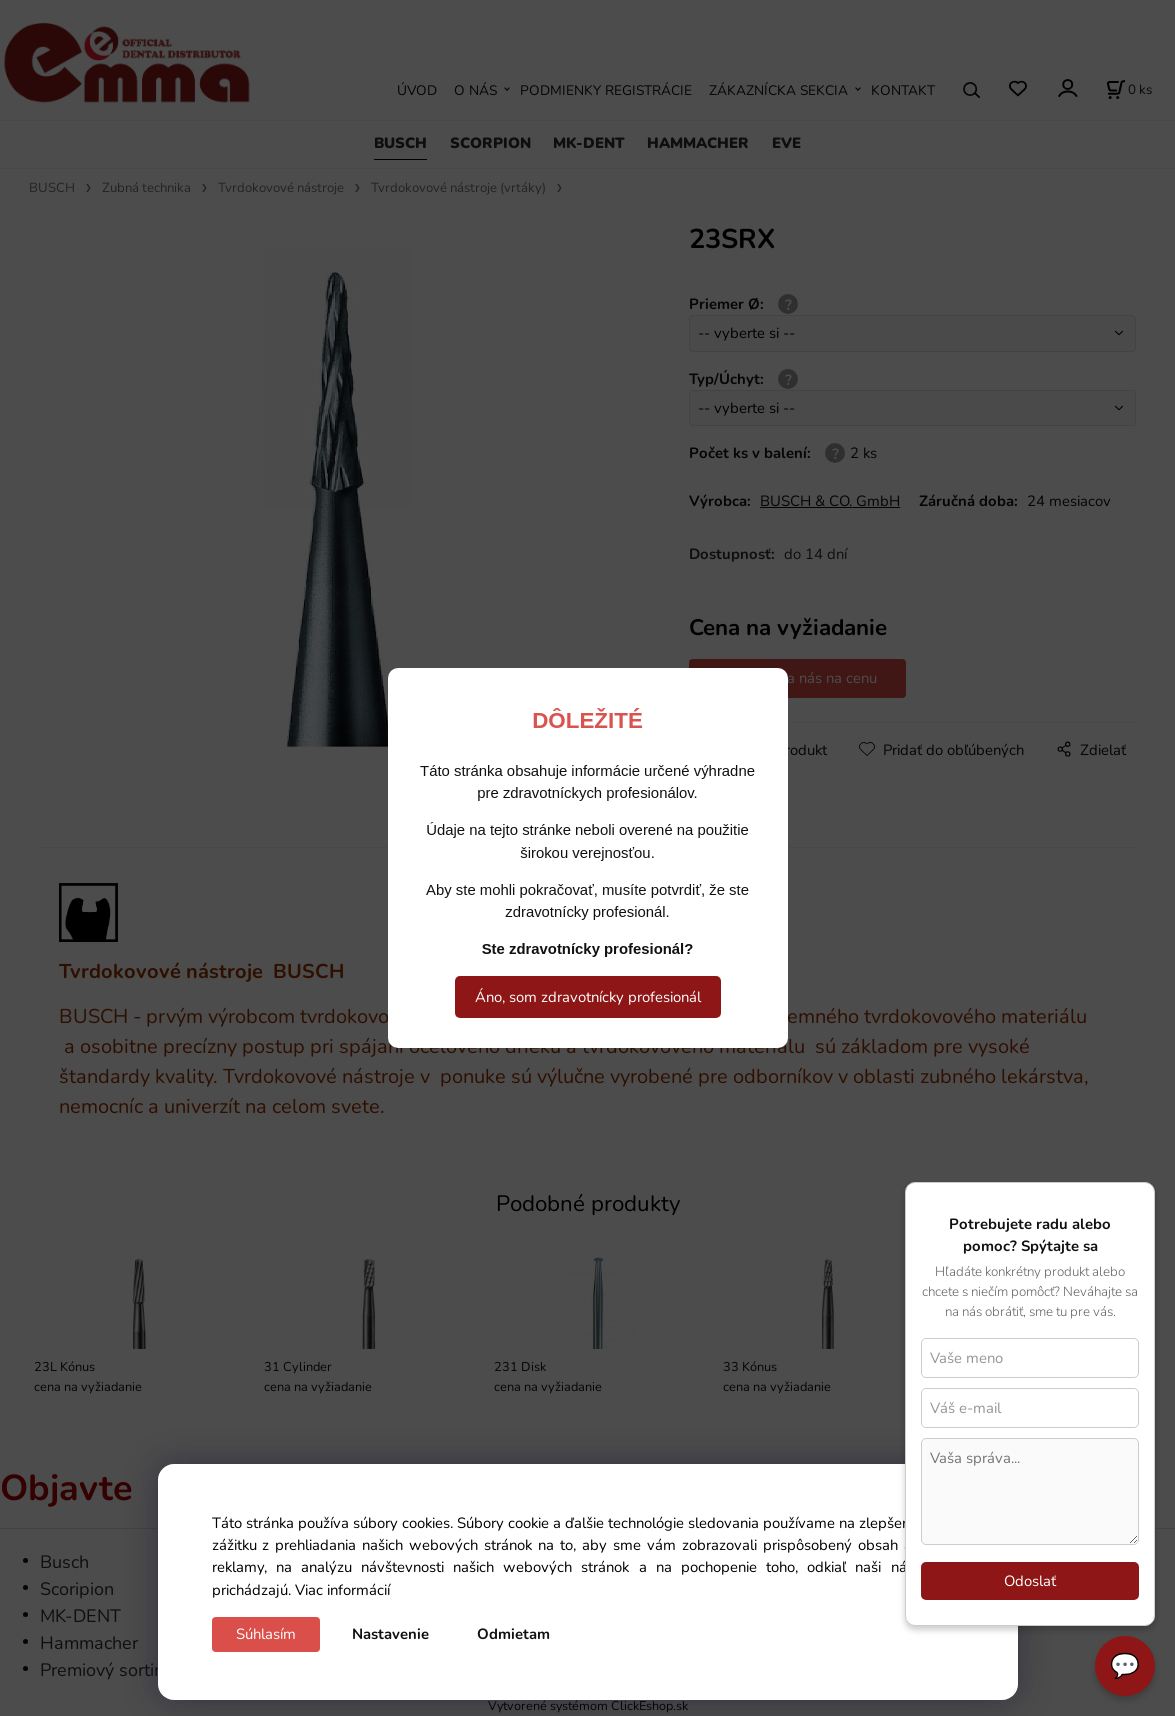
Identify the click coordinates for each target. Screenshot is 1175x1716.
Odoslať (1030, 1581)
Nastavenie (390, 1634)
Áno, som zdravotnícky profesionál (588, 997)
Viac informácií (342, 1590)
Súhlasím (266, 1634)
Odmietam (513, 1634)
